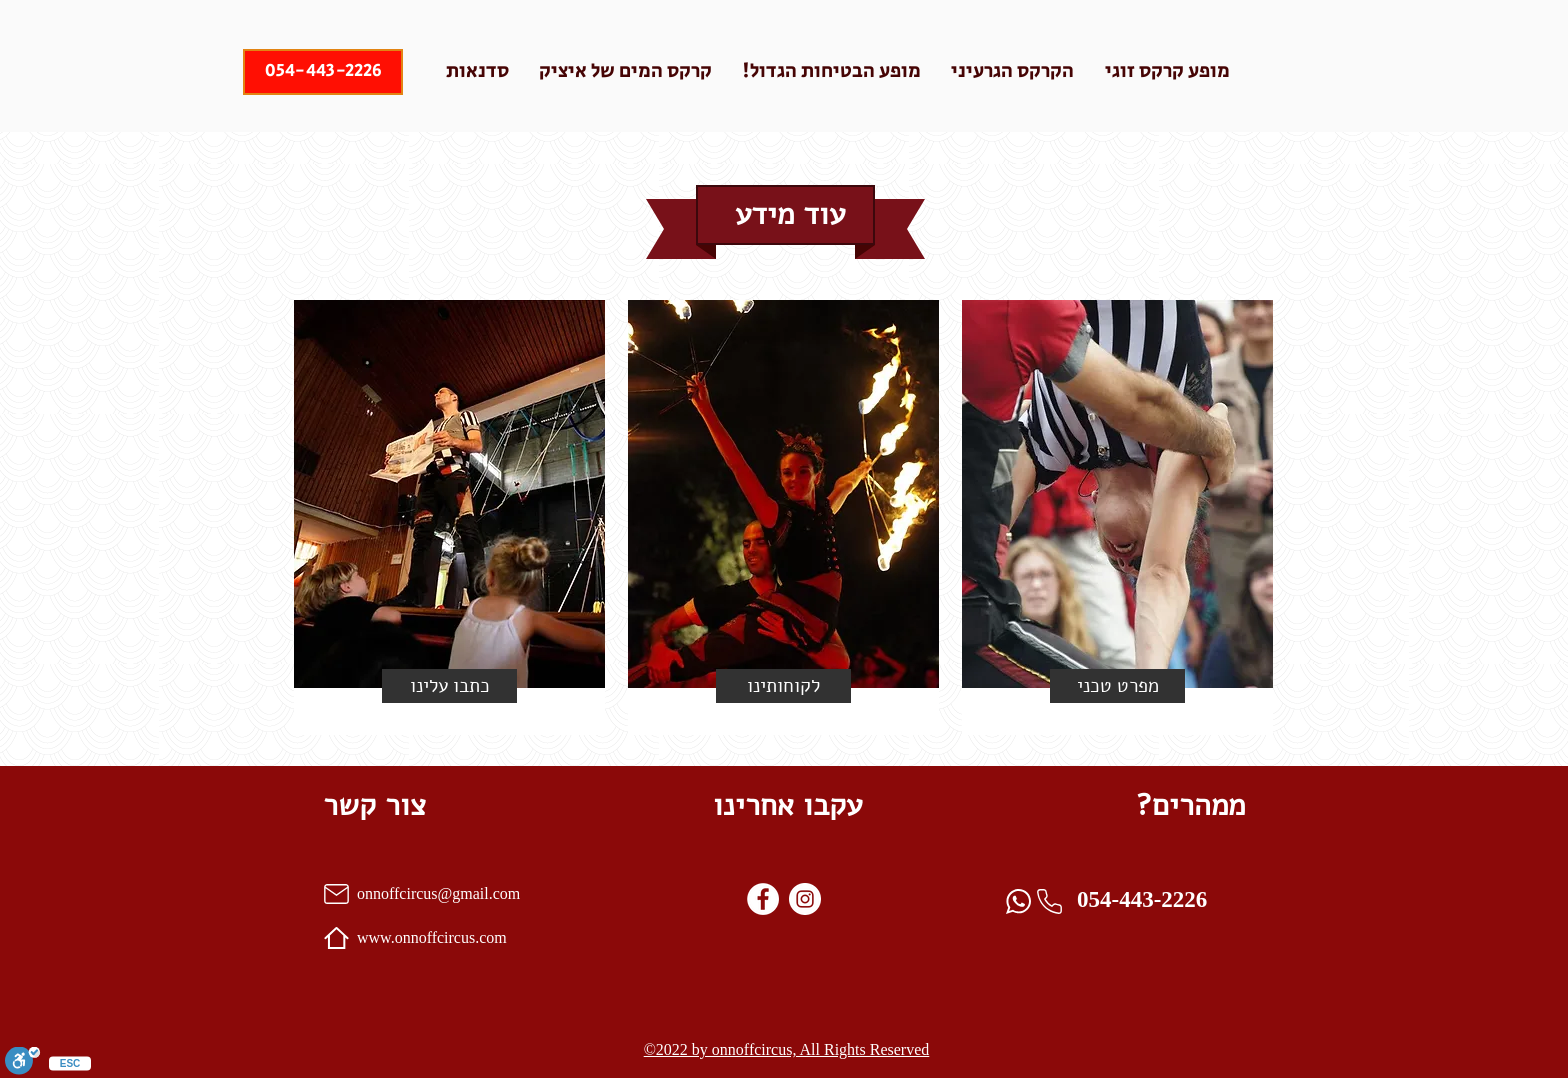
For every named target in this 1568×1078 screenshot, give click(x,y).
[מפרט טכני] (1117, 686)
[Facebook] (763, 899)
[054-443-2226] (323, 72)
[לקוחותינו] (783, 686)
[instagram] (805, 899)
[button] (449, 686)
